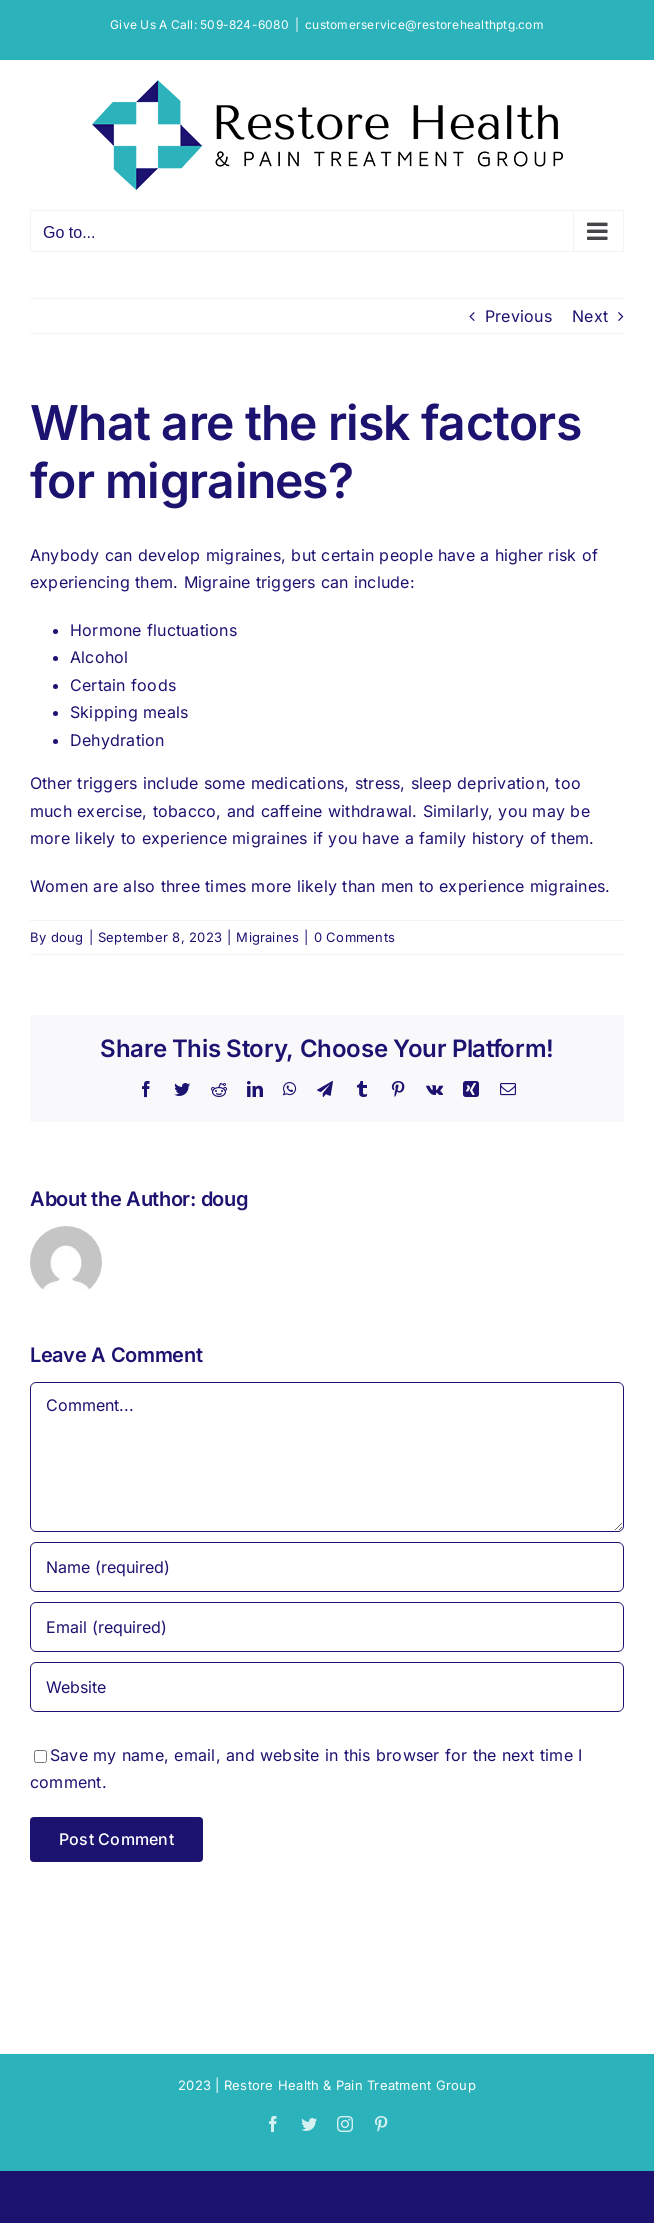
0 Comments (354, 937)
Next (590, 316)
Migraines (267, 937)
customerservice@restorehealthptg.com (424, 24)
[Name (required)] (327, 1567)
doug (67, 937)
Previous (518, 316)
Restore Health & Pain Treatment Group (350, 2085)
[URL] (327, 1687)
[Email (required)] (327, 1627)
